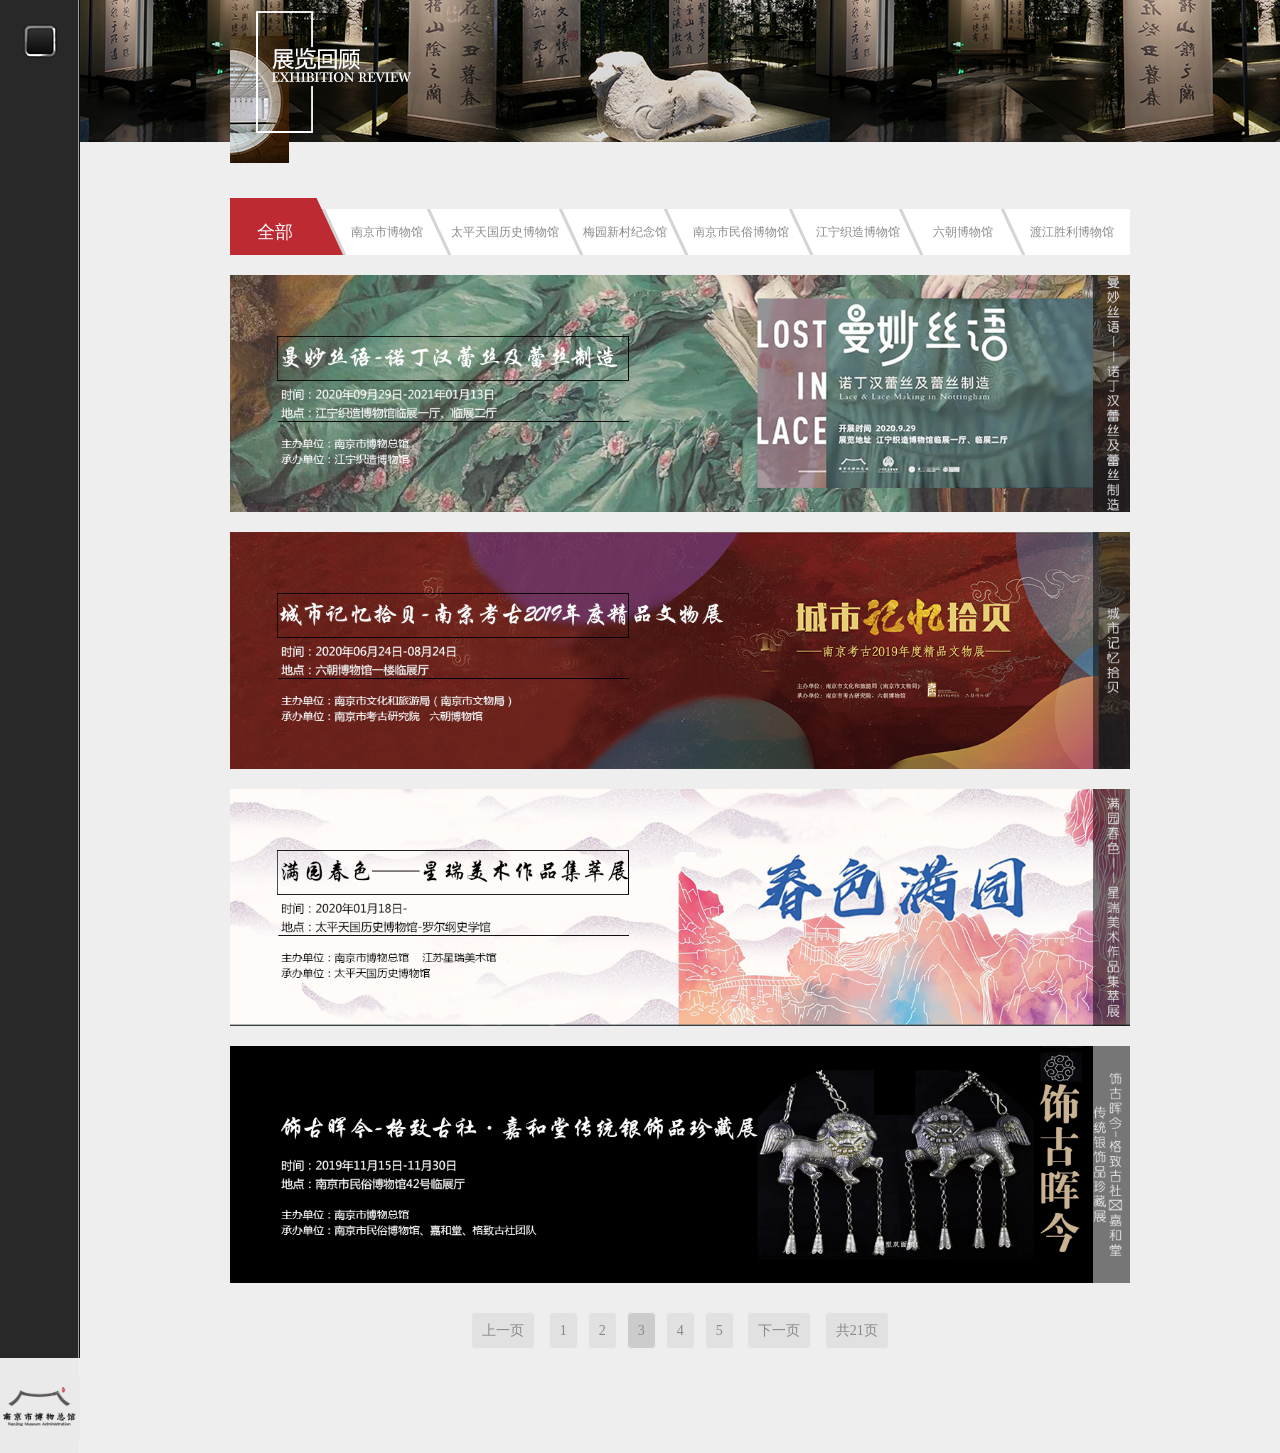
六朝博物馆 (963, 232)
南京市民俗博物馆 (741, 232)
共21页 (857, 1330)
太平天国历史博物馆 (505, 232)
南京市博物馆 (387, 232)
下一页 (779, 1330)
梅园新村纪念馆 (625, 232)
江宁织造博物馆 (858, 232)
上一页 (503, 1330)
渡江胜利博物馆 (1072, 232)
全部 (275, 232)
